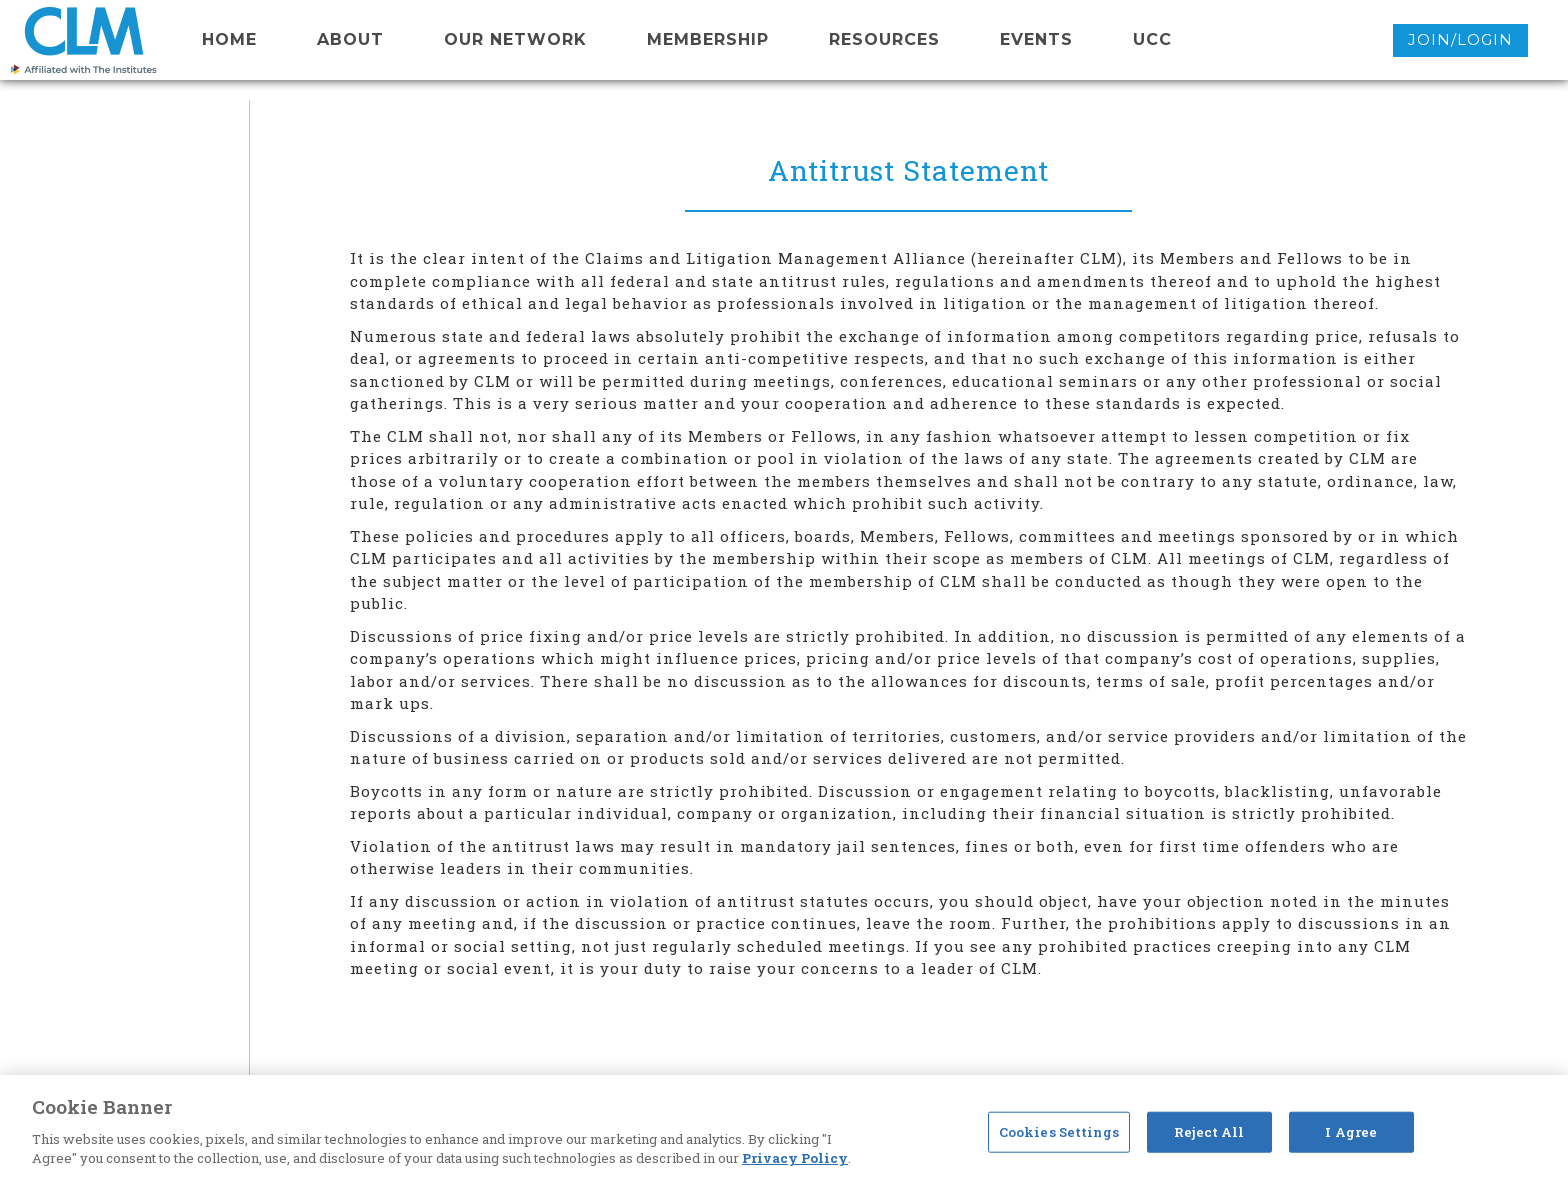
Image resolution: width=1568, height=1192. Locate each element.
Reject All (1209, 1131)
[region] (784, 1133)
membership (708, 39)
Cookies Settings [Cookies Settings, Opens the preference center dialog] (1059, 1131)
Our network (515, 39)
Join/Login (1460, 39)
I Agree (1351, 1131)
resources (884, 39)
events (1036, 39)
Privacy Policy (795, 1158)
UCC (1152, 39)
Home (229, 39)
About (350, 39)
